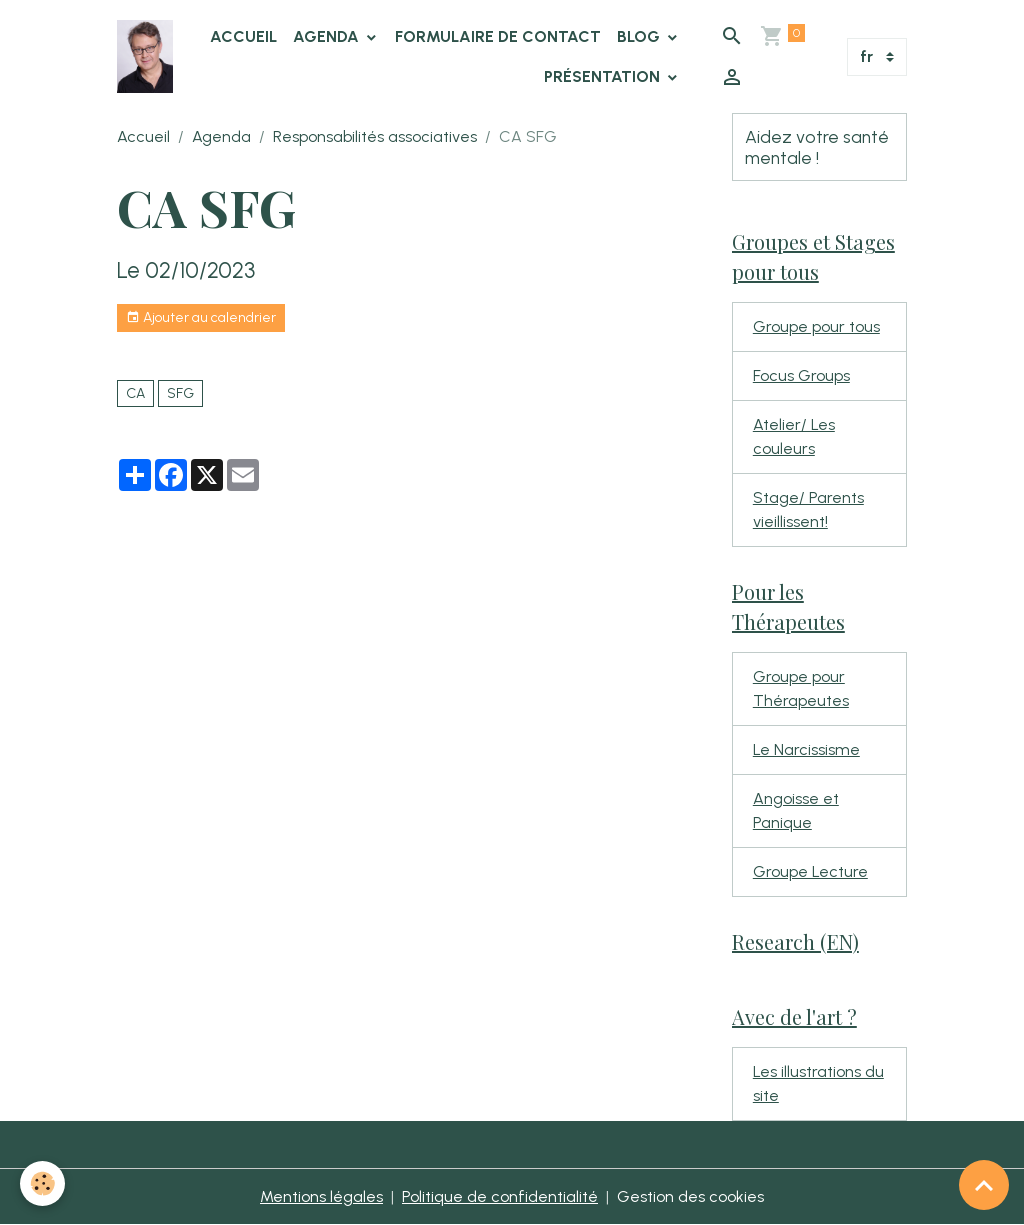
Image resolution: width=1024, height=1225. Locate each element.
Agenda (328, 36)
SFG (180, 393)
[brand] (144, 56)
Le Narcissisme (806, 749)
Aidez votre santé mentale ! (817, 147)
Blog (640, 36)
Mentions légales (321, 1196)
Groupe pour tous (816, 326)
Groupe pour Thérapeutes (801, 688)
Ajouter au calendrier (201, 318)
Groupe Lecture (810, 871)
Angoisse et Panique (796, 810)
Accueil (243, 36)
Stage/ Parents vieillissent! (808, 509)
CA (135, 393)
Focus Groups (801, 375)
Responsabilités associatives (375, 136)
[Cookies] (42, 1183)
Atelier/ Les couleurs (794, 436)
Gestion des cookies (690, 1196)
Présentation (604, 76)
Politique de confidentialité (500, 1196)
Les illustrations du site (818, 1083)
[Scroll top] (984, 1185)
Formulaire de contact (498, 36)
